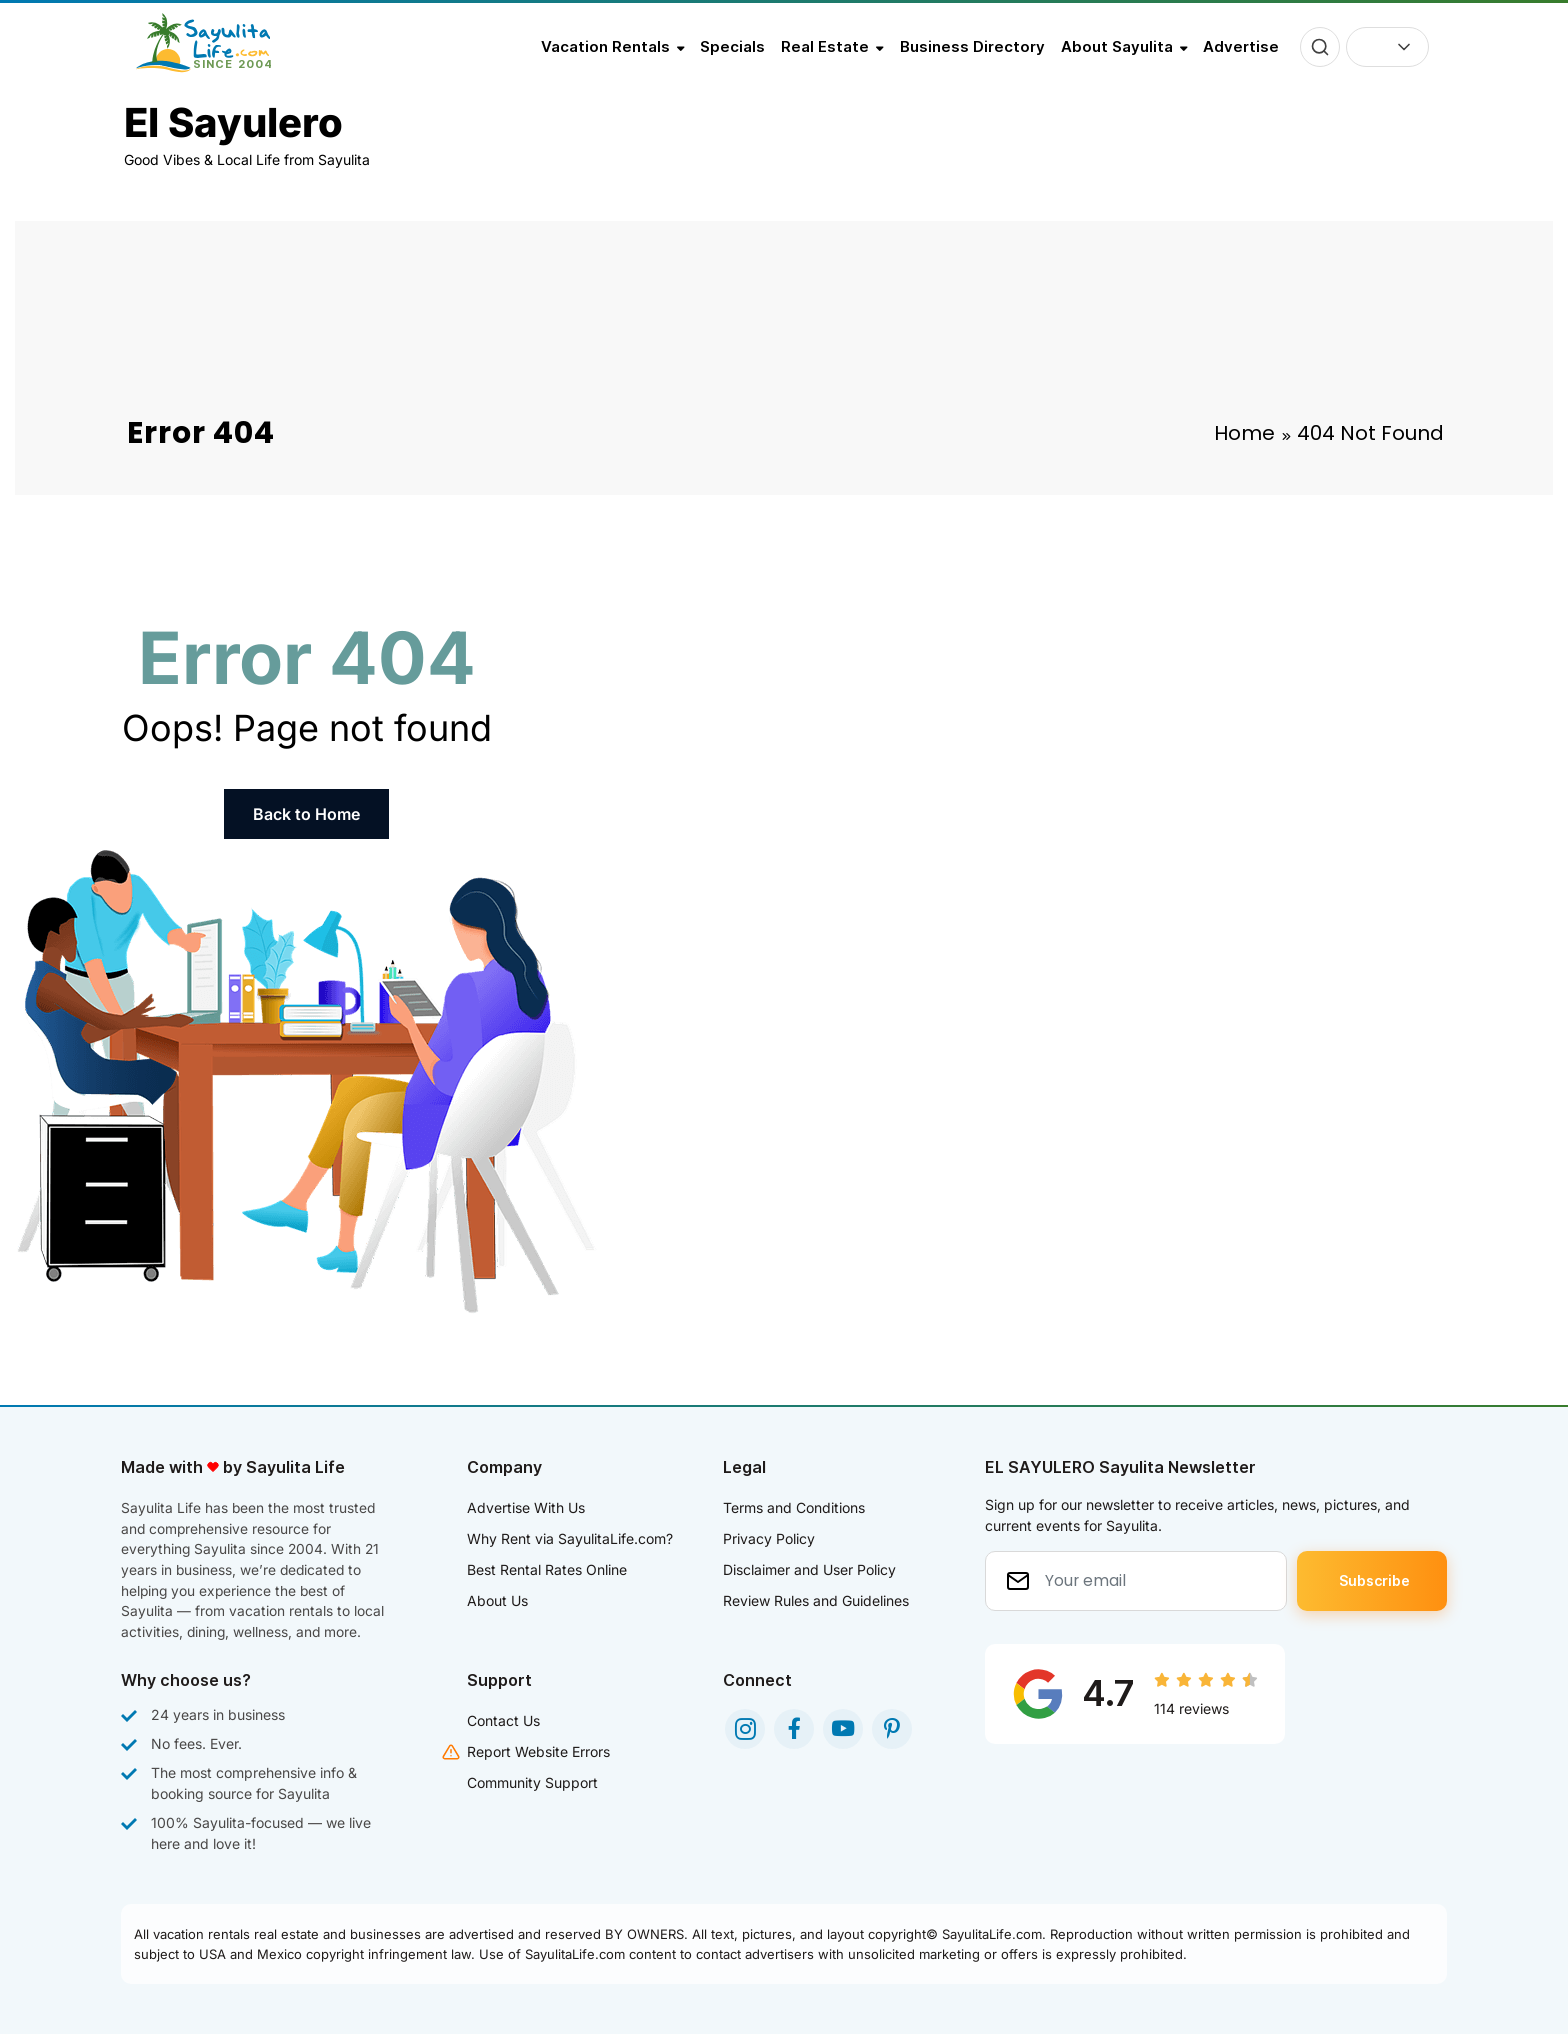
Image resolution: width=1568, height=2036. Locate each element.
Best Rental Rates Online (547, 1569)
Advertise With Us (526, 1507)
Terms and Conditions (794, 1507)
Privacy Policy (769, 1538)
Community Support (532, 1784)
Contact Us (503, 1722)
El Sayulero (233, 122)
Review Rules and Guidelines (816, 1600)
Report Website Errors (538, 1754)
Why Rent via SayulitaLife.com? (570, 1538)
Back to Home (306, 814)
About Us (497, 1600)
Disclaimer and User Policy (809, 1569)
